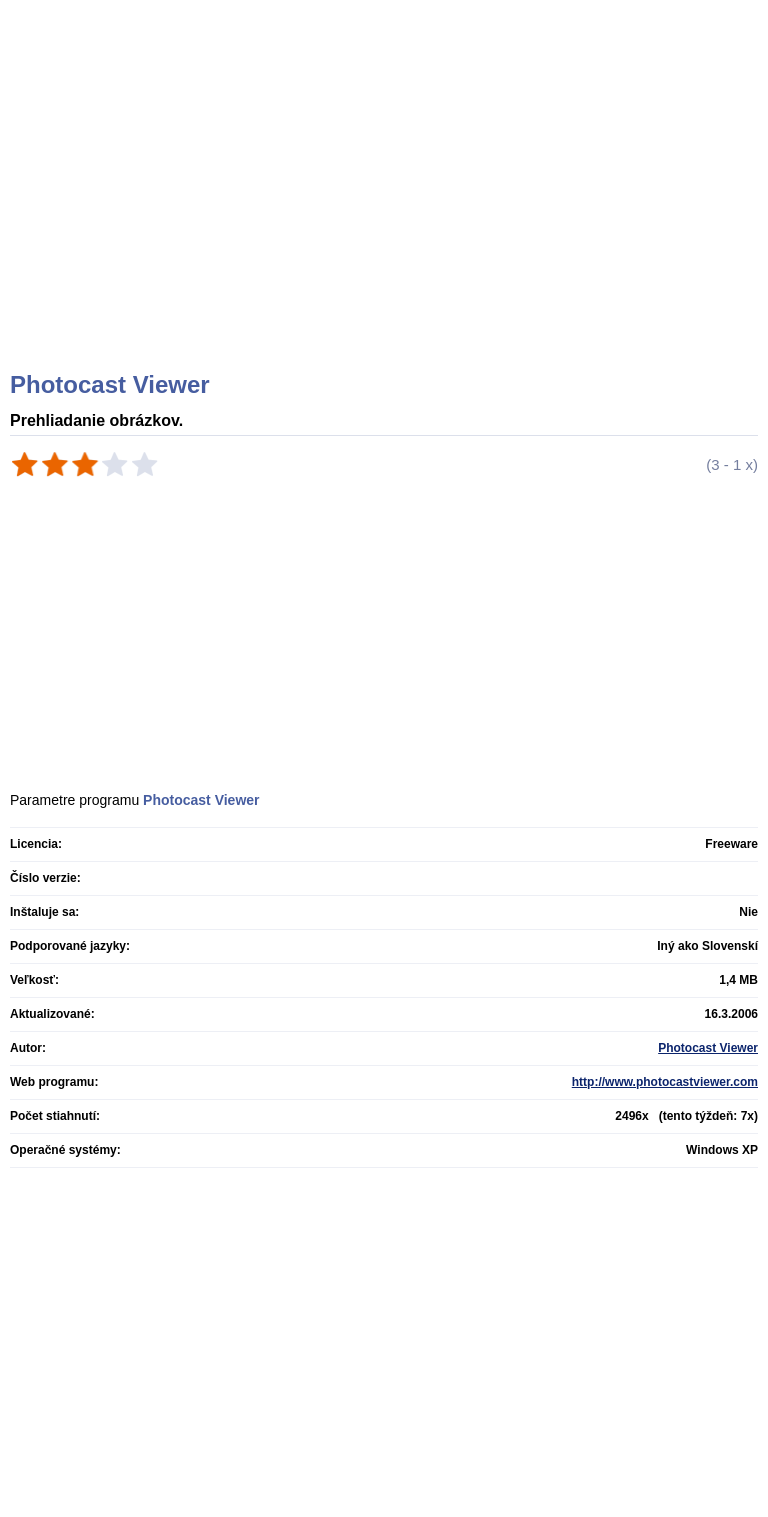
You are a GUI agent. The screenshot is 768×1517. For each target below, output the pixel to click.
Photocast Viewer (708, 1048)
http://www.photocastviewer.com (665, 1082)
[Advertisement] (386, 210)
